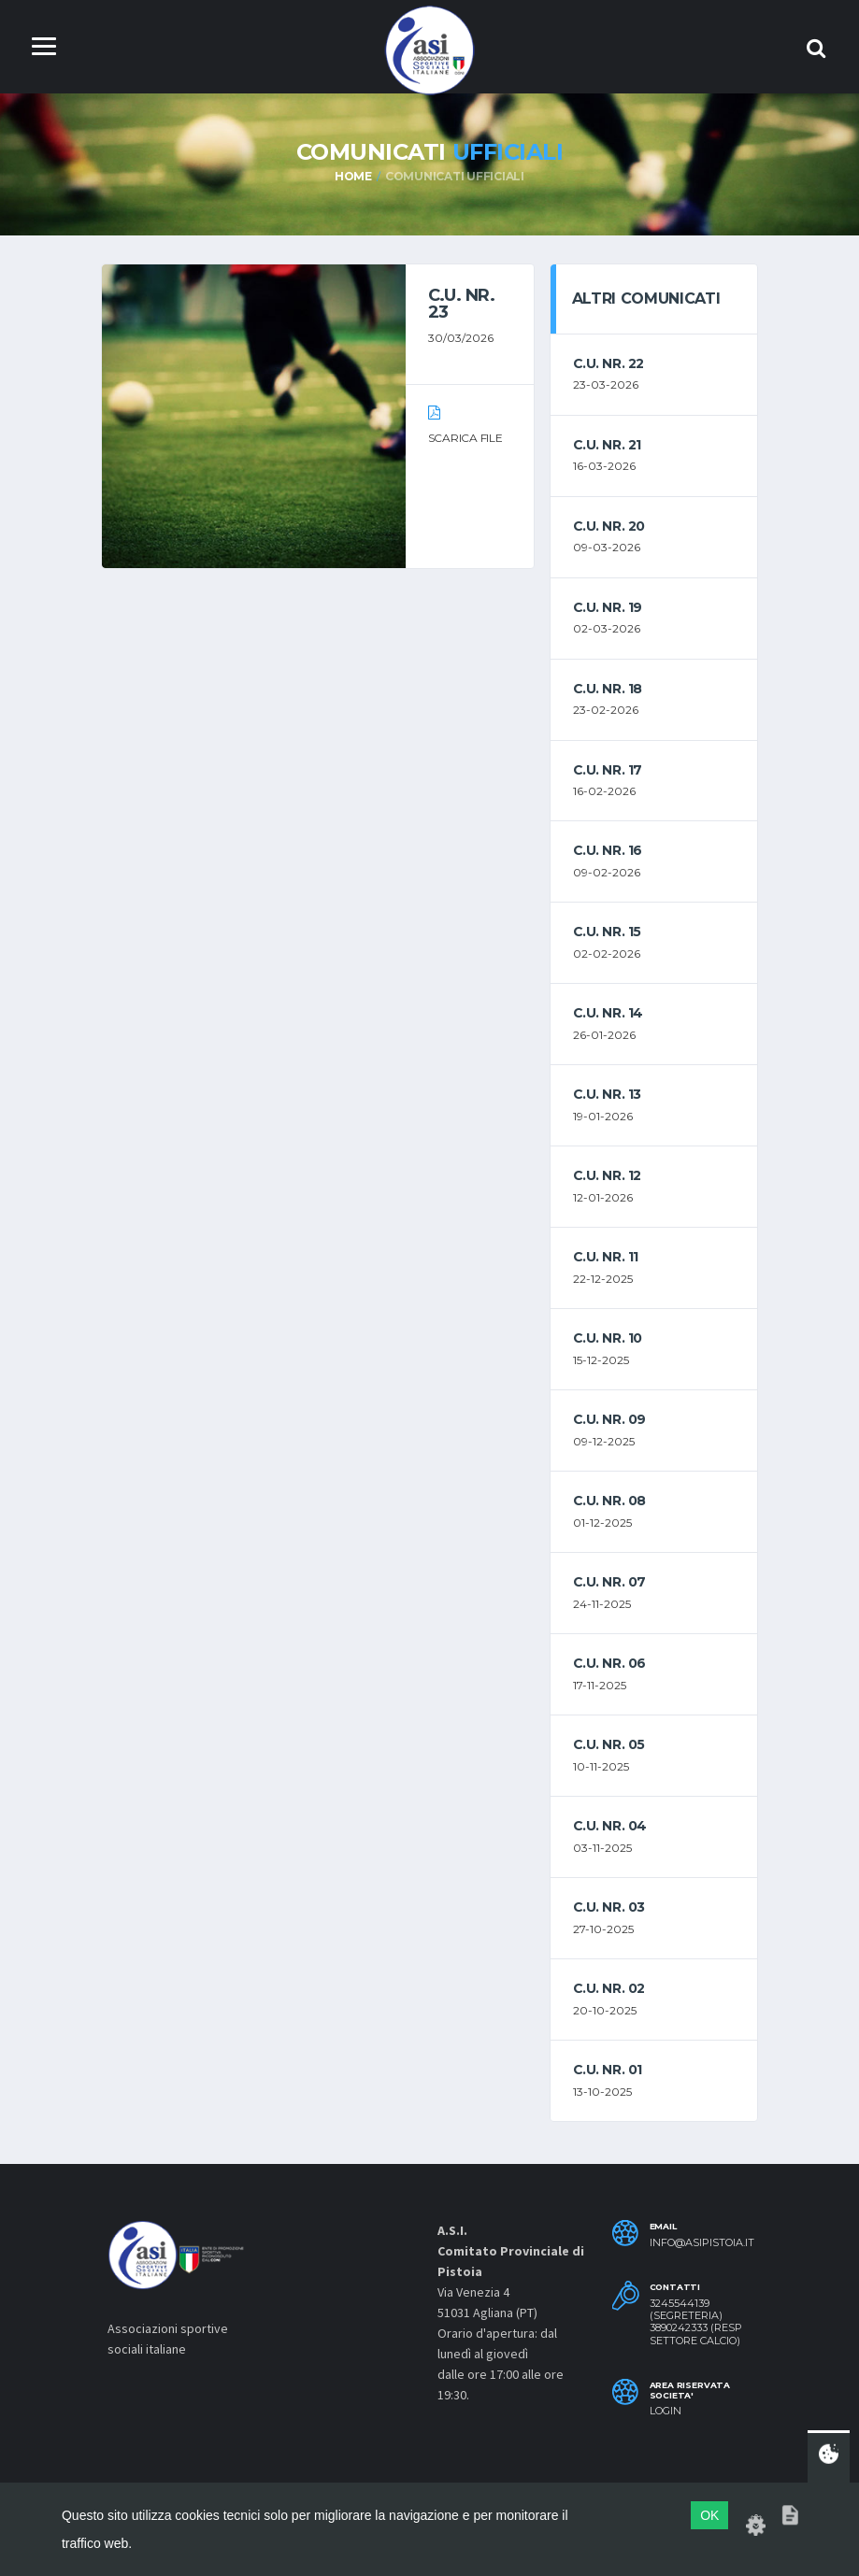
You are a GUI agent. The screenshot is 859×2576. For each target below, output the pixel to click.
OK (709, 2515)
